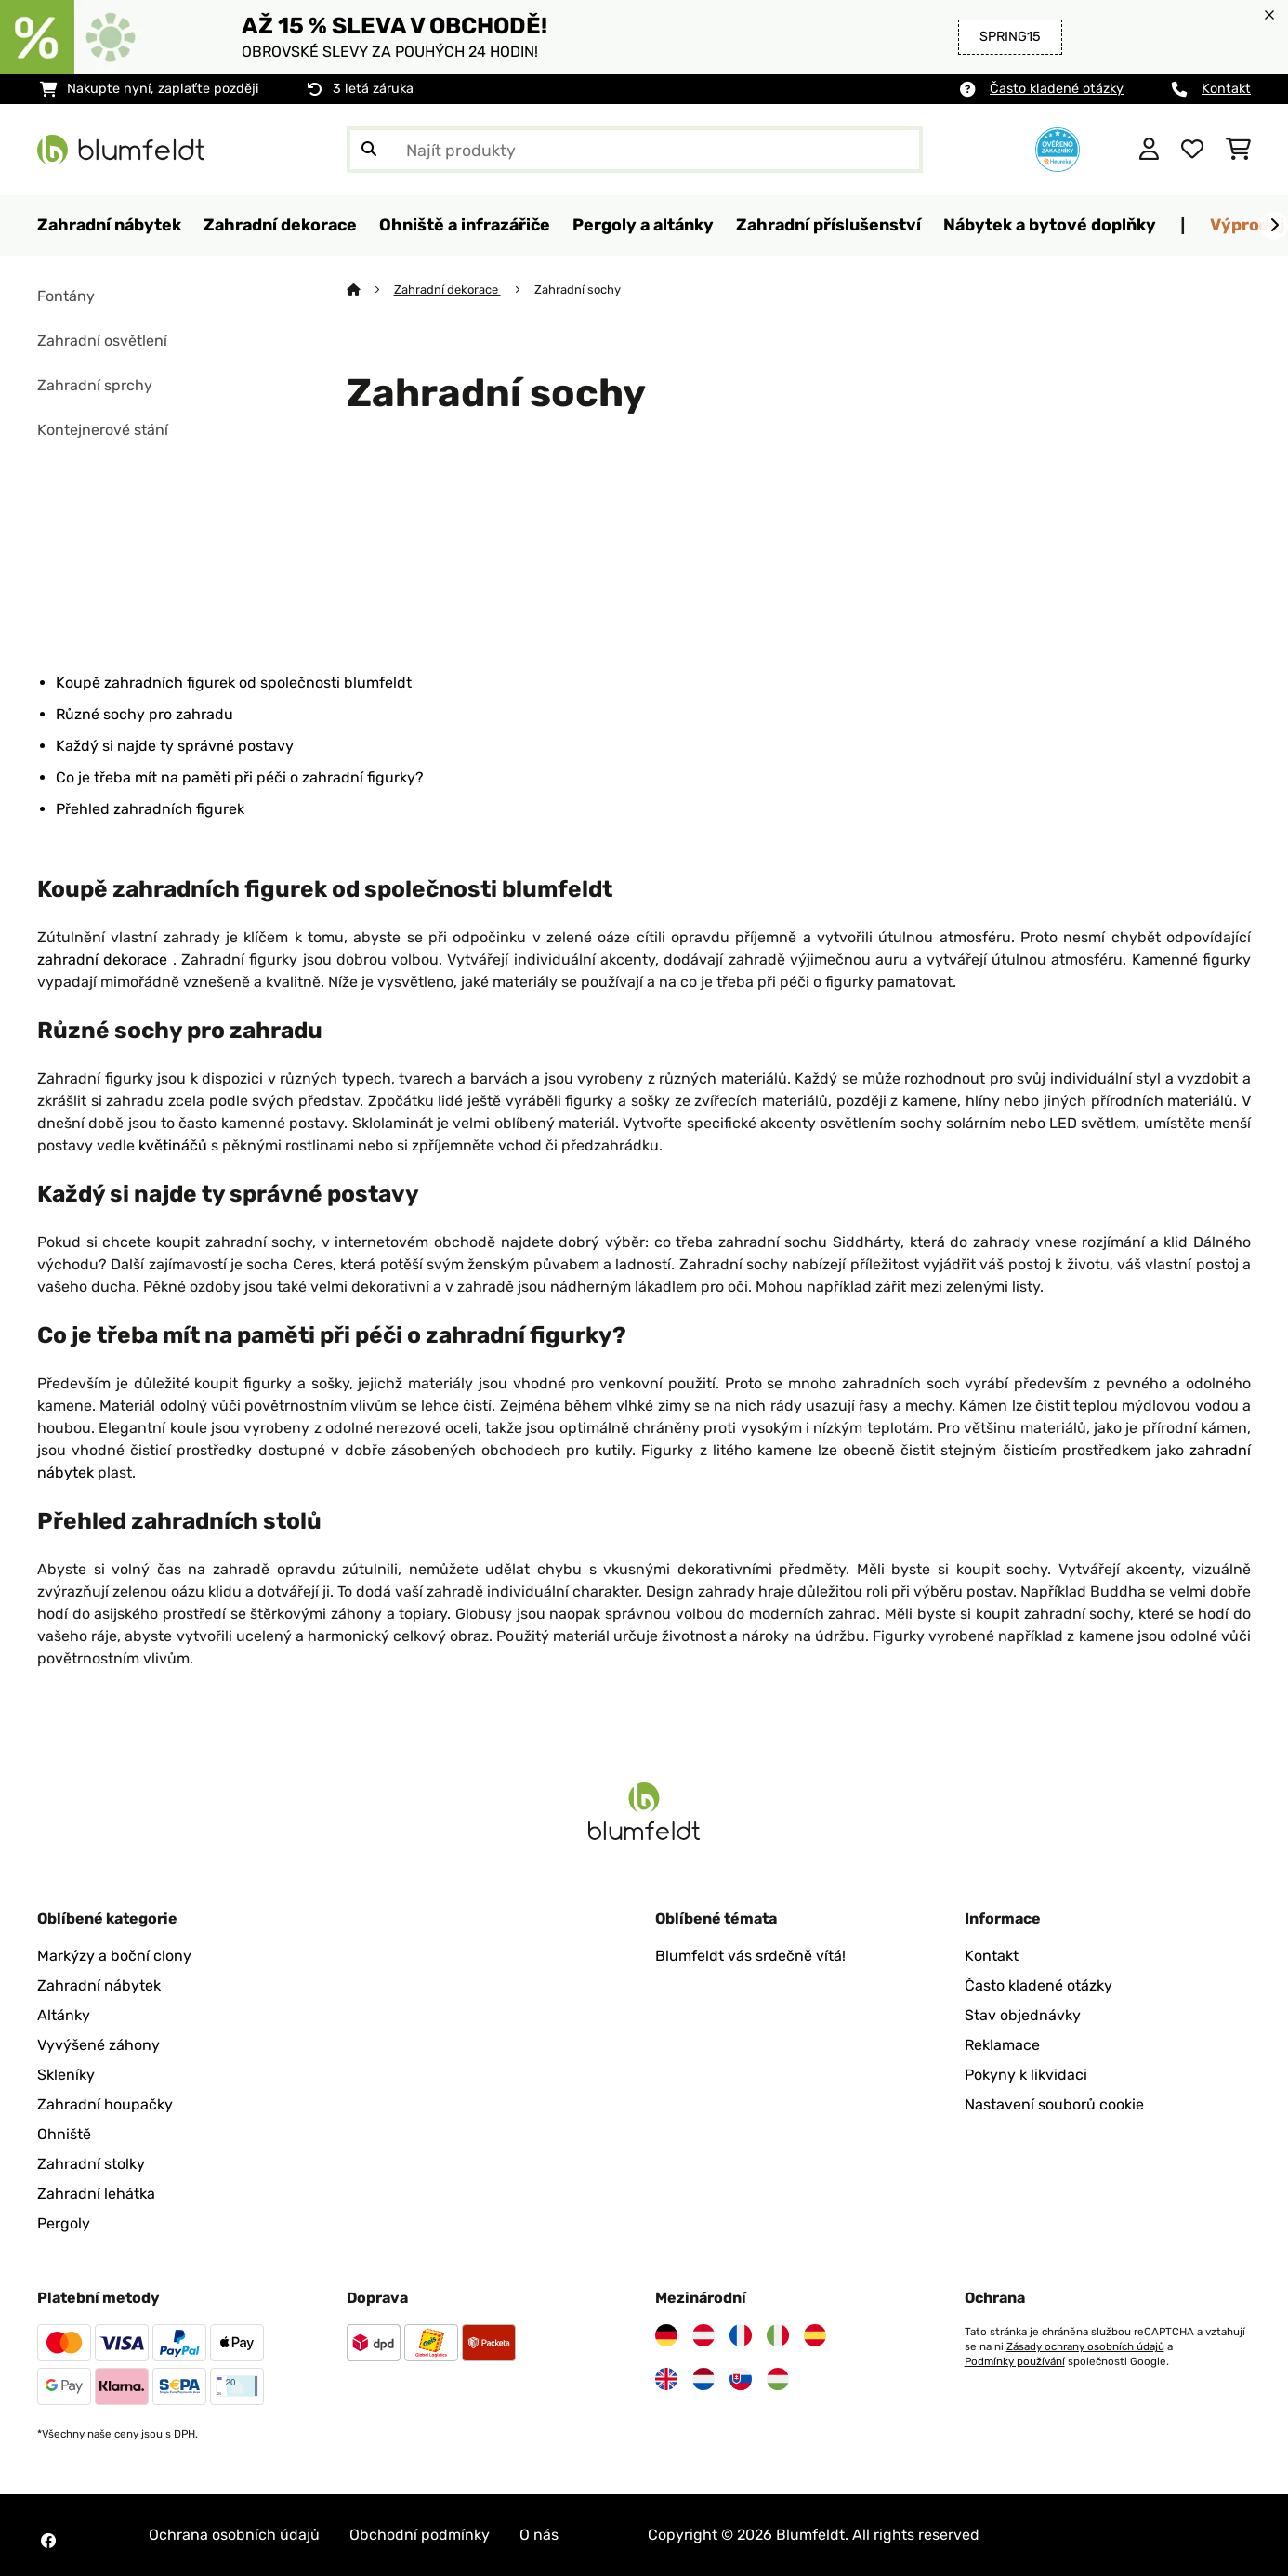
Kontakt (1226, 89)
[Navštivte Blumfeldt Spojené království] (666, 2379)
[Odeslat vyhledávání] (368, 149)
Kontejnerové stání (102, 430)
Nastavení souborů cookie (1054, 2104)
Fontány (66, 296)
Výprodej (1247, 224)
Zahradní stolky (91, 2164)
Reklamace (1002, 2045)
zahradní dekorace (105, 959)
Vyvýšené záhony (98, 2045)
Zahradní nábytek (99, 1985)
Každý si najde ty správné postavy (175, 746)
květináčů (174, 1145)
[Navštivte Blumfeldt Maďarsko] (778, 2379)
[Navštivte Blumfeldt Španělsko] (815, 2335)
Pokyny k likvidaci (1026, 2074)
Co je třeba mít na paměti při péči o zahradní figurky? (240, 777)
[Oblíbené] (1192, 149)
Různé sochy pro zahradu (144, 714)
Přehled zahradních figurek (150, 809)
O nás (539, 2534)
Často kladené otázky (1057, 89)
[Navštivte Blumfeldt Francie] (740, 2335)
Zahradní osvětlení (102, 340)
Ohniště (64, 2134)
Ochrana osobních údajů (234, 2534)
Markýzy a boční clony (114, 1956)
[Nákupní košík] (1238, 149)
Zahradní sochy (579, 289)
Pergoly (63, 2223)
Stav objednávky (1023, 2015)
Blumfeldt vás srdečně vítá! (750, 1956)
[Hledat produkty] (635, 149)
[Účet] (1149, 149)
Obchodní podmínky (419, 2534)
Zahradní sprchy (94, 385)
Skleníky (66, 2074)
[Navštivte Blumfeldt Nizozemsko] (703, 2379)
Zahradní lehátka (96, 2193)
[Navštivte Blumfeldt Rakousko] (703, 2335)
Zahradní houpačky (105, 2104)
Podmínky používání (1015, 2361)
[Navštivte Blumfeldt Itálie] (778, 2335)
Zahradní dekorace (447, 289)
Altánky (63, 2015)
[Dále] (1274, 226)
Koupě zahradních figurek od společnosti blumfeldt (234, 682)
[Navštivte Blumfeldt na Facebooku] (48, 2540)
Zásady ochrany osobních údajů (1085, 2346)
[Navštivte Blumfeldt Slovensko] (740, 2379)
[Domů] (370, 289)
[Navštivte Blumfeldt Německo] (666, 2335)
